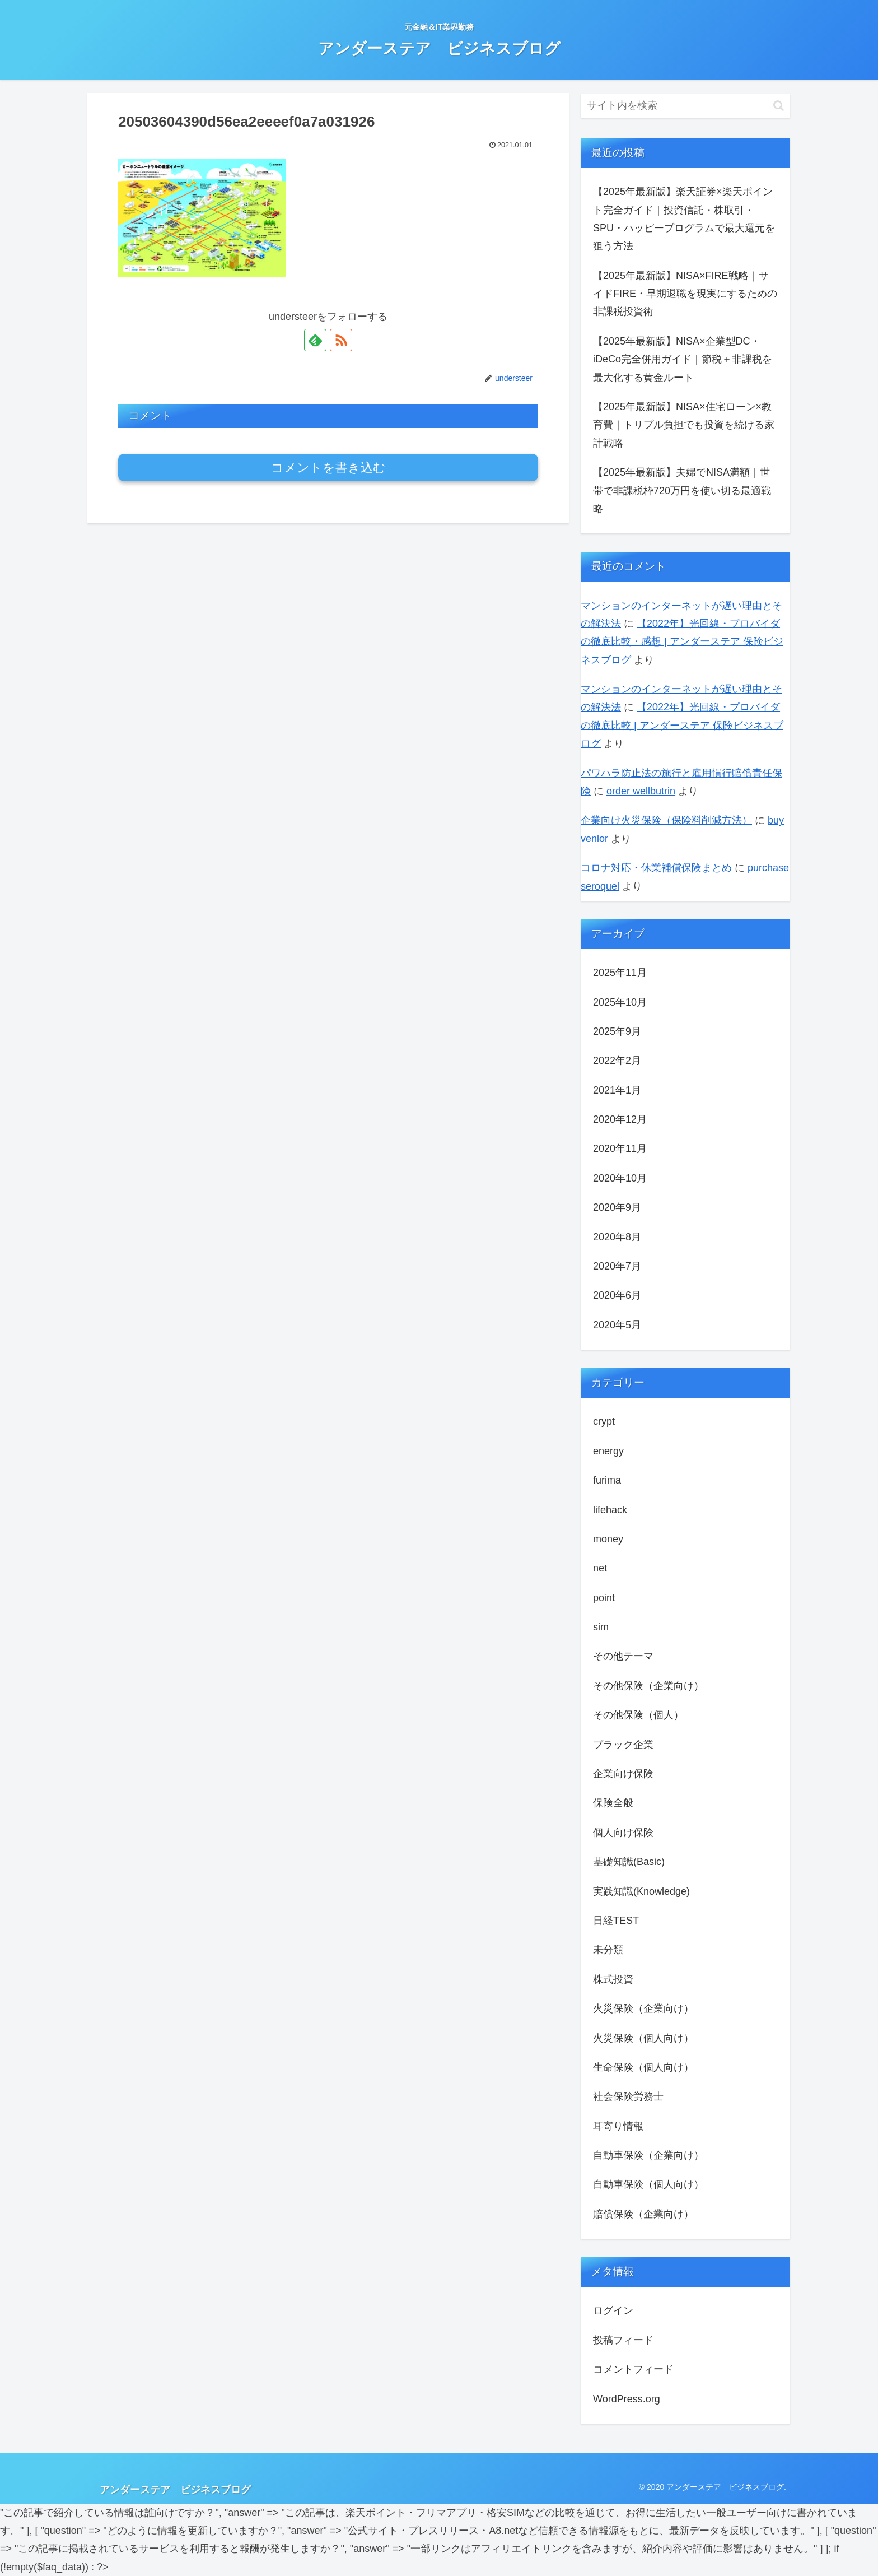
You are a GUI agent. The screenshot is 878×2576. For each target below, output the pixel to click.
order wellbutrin (640, 791)
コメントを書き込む (328, 468)
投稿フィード (623, 2340)
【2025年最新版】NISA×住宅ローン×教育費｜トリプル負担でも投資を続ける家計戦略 (683, 425)
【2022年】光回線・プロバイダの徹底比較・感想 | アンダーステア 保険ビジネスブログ (682, 642)
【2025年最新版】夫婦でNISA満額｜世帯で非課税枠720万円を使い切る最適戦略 (682, 490)
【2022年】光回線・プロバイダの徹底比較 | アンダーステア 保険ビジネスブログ (682, 725)
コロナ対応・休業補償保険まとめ (656, 867)
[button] (778, 105)
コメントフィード (633, 2369)
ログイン (613, 2310)
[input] (685, 106)
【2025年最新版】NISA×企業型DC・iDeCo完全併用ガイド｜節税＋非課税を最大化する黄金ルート (682, 359)
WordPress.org (626, 2399)
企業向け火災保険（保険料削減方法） (666, 820)
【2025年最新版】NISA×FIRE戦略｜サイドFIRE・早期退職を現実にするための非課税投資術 (685, 294)
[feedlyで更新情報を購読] (315, 340)
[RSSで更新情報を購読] (341, 340)
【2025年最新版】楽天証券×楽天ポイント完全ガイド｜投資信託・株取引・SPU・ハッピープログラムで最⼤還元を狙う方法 (684, 219)
